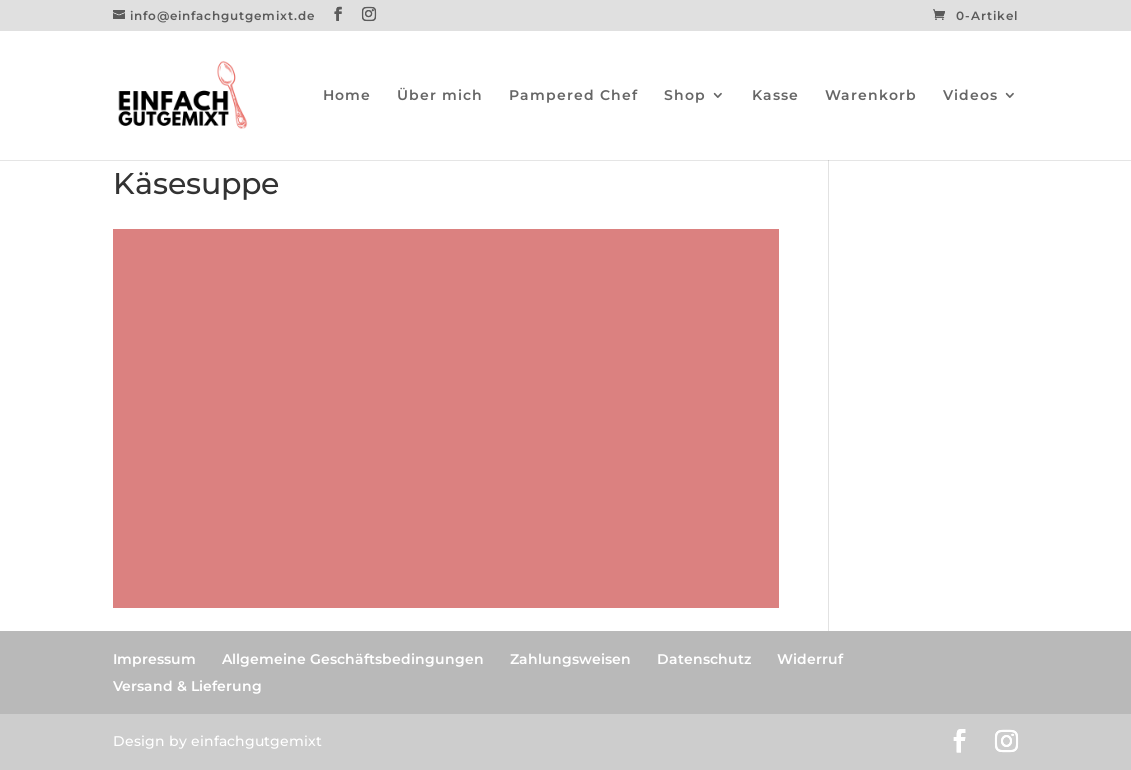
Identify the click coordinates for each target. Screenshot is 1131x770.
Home (347, 96)
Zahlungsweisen (570, 659)
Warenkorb (871, 96)
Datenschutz (704, 659)
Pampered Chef (573, 96)
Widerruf (810, 659)
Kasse (775, 96)
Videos (970, 96)
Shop (685, 96)
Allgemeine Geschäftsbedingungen (353, 659)
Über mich (440, 96)
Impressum (154, 659)
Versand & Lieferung (187, 686)
